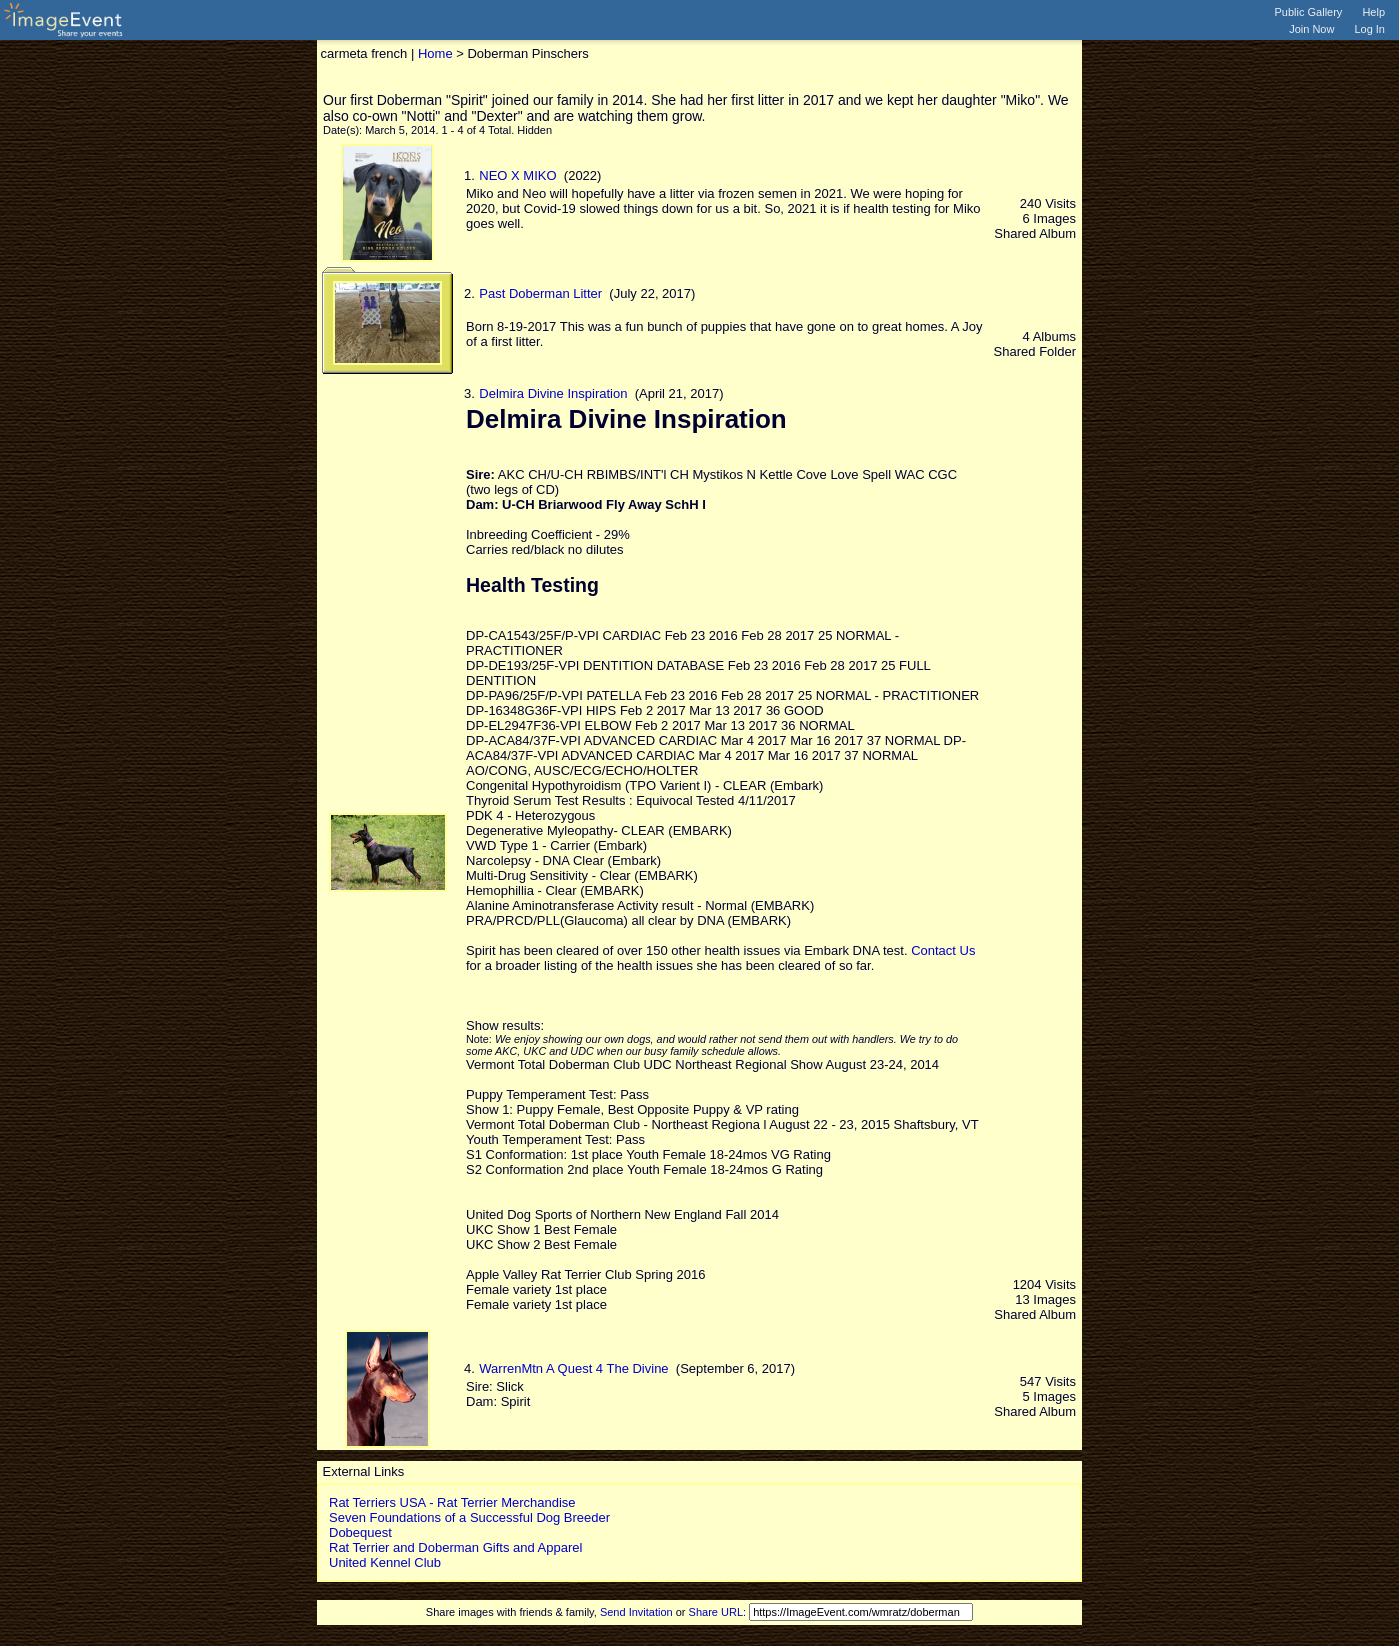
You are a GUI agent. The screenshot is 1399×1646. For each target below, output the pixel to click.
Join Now (1311, 29)
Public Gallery (1309, 12)
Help (1373, 12)
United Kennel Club (385, 1562)
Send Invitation (636, 1612)
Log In (1369, 29)
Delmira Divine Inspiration (553, 393)
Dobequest (360, 1532)
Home (435, 53)
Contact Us (943, 950)
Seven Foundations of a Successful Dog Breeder (469, 1517)
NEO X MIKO (517, 175)
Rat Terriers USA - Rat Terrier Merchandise (452, 1502)
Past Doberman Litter (540, 293)
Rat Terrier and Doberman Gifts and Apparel (455, 1547)
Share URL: (717, 1612)
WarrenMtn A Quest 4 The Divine (573, 1368)
